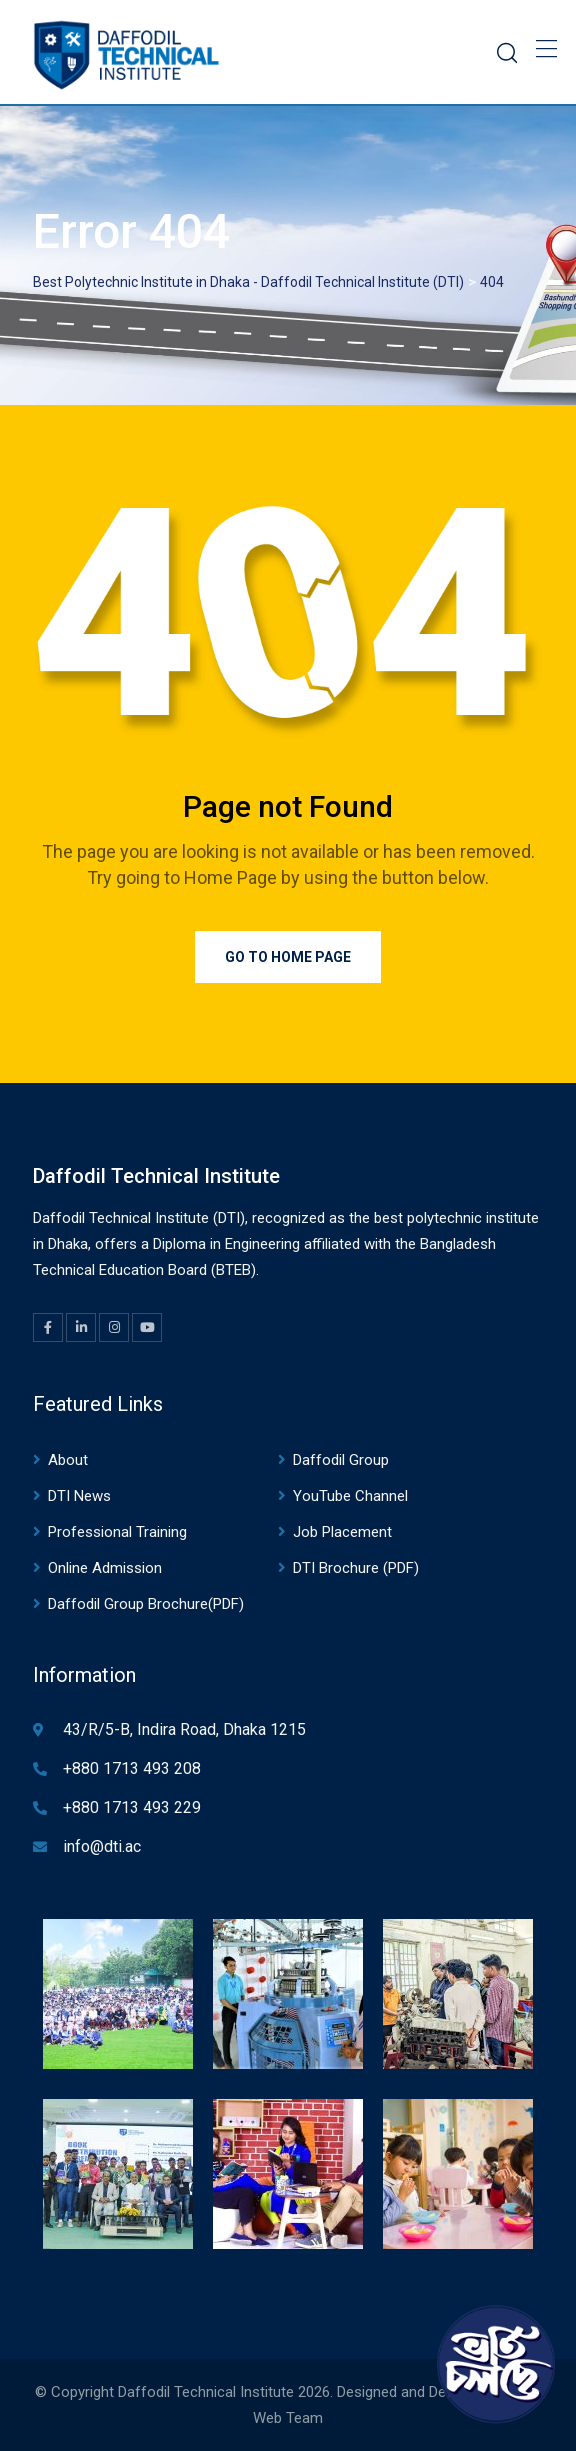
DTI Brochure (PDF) (356, 1568)
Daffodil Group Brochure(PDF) (146, 1604)
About (68, 1460)
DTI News (79, 1496)
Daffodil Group (341, 1460)
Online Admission (105, 1568)
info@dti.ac (102, 1846)
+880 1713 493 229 (132, 1807)
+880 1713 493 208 (132, 1768)
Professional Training (117, 1532)
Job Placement (342, 1532)
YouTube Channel (350, 1496)
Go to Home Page (288, 957)
